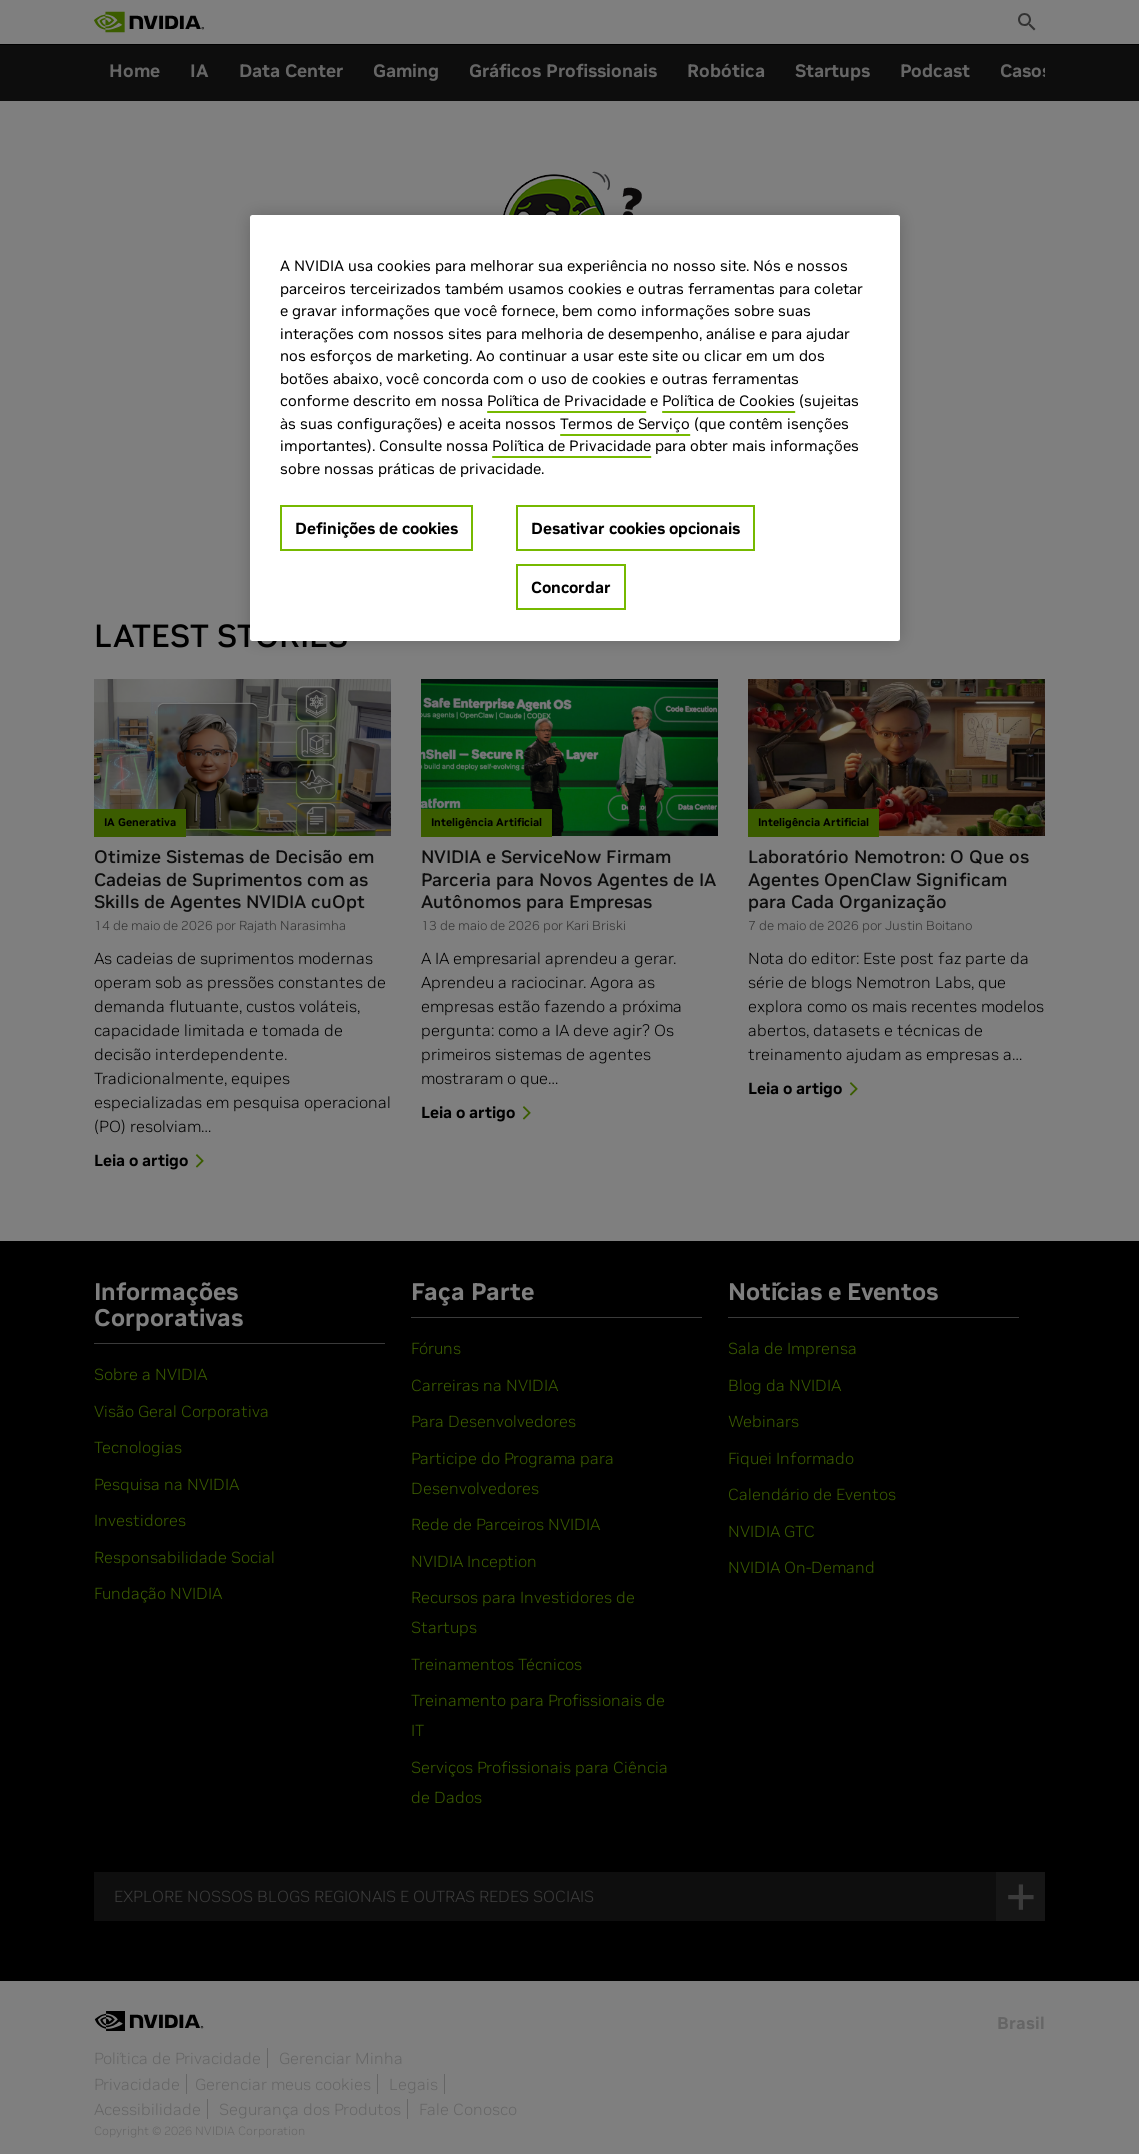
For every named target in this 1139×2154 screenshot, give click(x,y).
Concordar (571, 587)
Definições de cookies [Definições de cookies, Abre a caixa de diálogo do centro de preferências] (376, 528)
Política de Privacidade (566, 400)
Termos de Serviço (625, 423)
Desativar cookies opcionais (635, 528)
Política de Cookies (728, 400)
